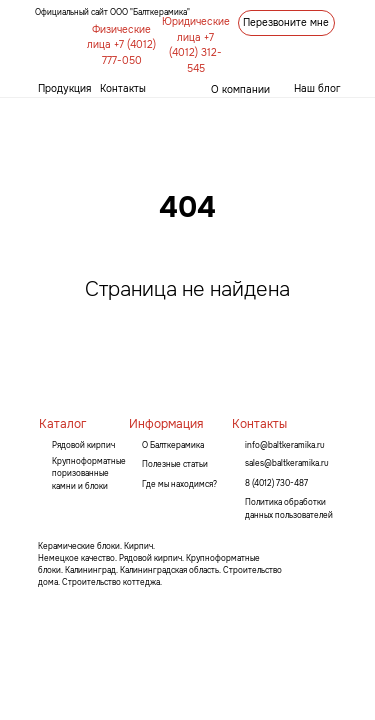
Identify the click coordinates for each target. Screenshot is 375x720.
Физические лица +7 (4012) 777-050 (121, 45)
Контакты (123, 88)
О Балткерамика (173, 445)
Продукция (64, 88)
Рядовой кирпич (83, 445)
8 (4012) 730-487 (276, 483)
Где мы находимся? (179, 484)
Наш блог (317, 88)
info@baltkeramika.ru (285, 445)
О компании (240, 89)
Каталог (62, 424)
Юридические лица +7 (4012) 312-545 (196, 45)
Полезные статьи (175, 464)
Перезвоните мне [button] (286, 22)
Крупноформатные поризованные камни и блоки (89, 473)
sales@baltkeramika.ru (287, 463)
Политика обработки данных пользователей (289, 508)
